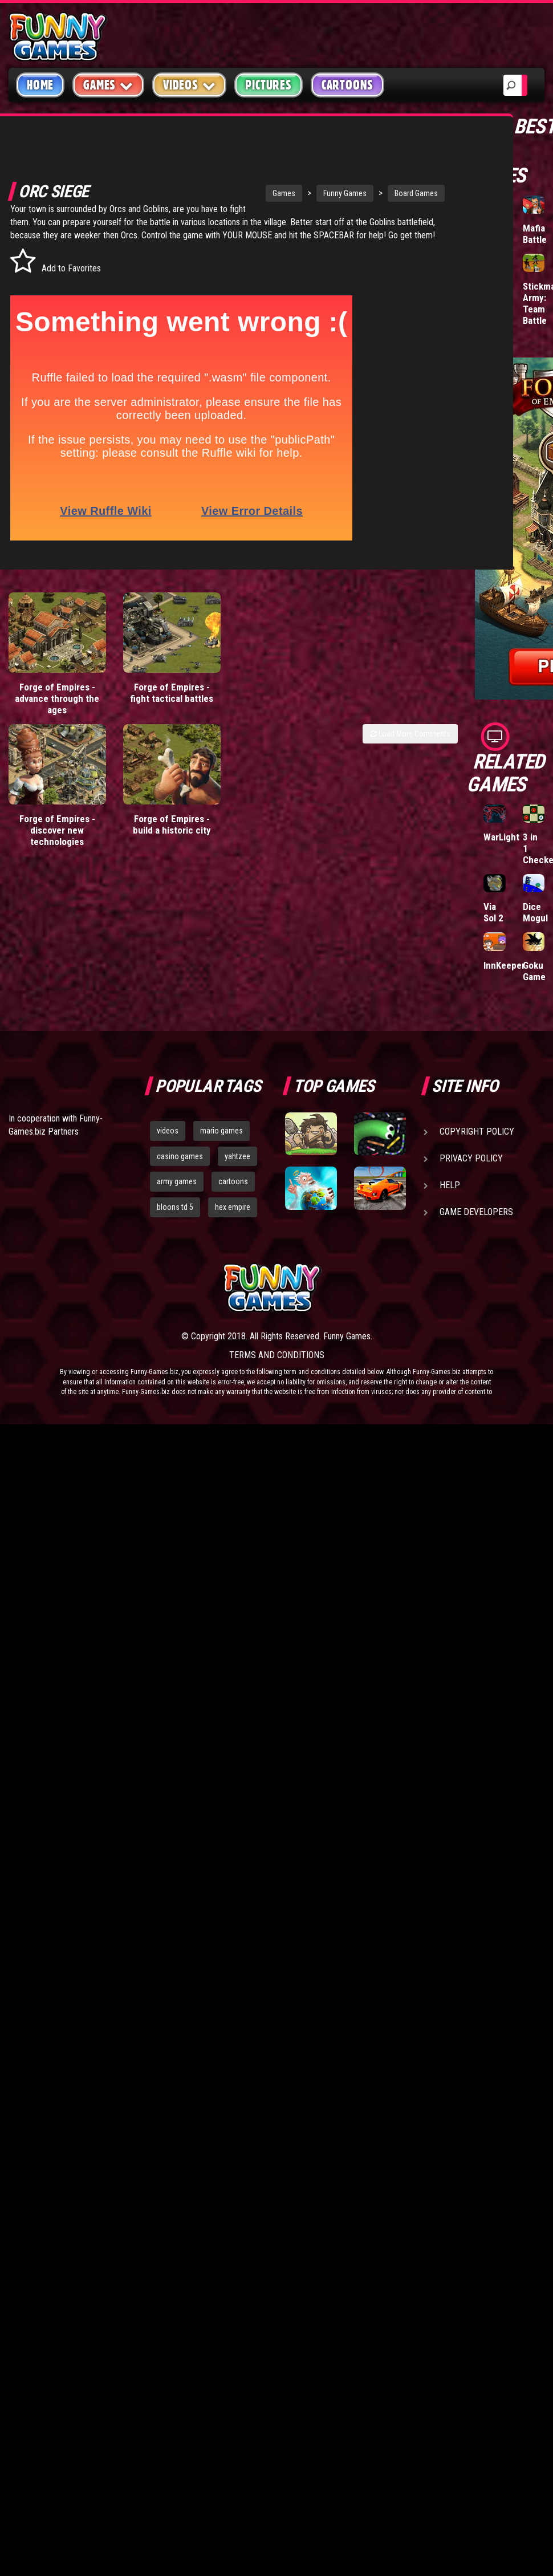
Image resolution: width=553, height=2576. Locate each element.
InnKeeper (504, 965)
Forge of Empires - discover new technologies (57, 835)
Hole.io (497, 228)
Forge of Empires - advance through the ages (57, 703)
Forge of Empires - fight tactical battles (171, 697)
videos (167, 1130)
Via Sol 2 (493, 912)
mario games (221, 1130)
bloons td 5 (175, 1207)
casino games (180, 1156)
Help (450, 1185)
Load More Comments (410, 738)
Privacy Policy (471, 1158)
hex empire (232, 1207)
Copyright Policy (477, 1131)
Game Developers (476, 1211)
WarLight (501, 837)
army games (177, 1181)
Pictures (268, 85)
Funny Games (297, 185)
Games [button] (108, 84)
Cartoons (347, 85)
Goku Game (534, 971)
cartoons (233, 1181)
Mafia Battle (535, 233)
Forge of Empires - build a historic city (172, 829)
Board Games (369, 185)
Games (236, 185)
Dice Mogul (535, 912)
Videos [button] (189, 84)
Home (40, 85)
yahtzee (237, 1156)
